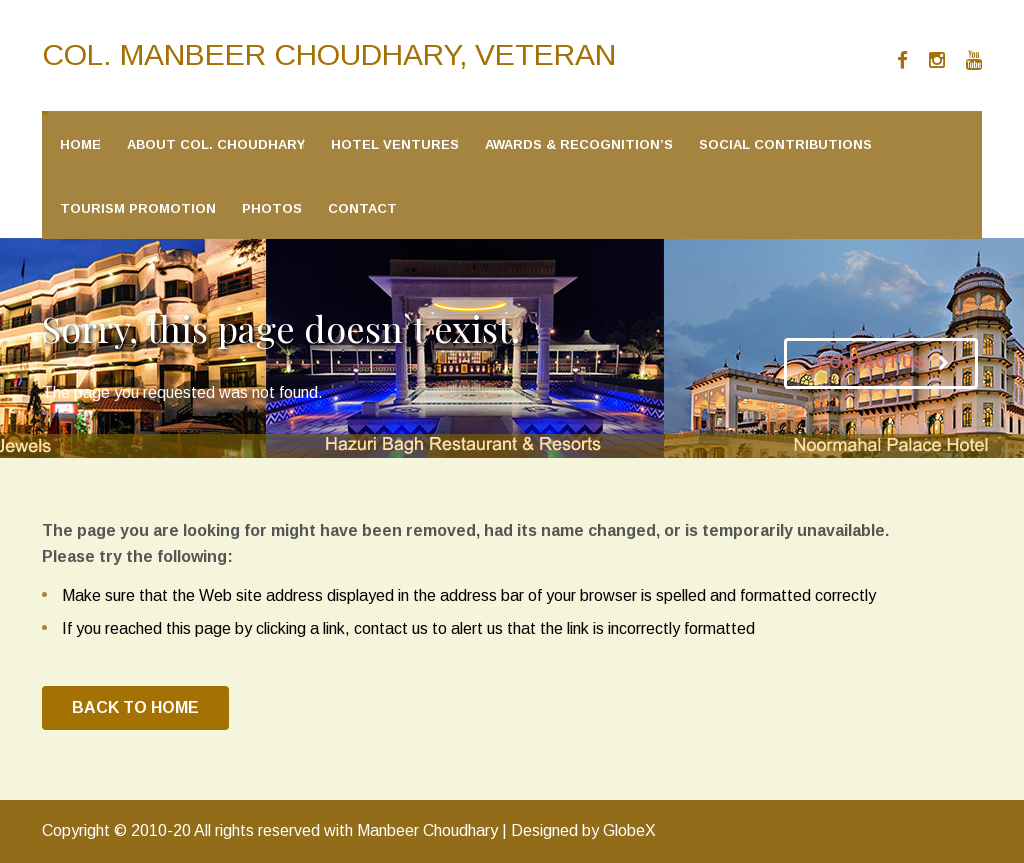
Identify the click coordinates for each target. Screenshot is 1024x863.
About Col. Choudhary (216, 144)
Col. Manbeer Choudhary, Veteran (329, 54)
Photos (272, 208)
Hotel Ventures (395, 144)
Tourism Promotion (138, 208)
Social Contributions (785, 144)
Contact (362, 208)
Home (80, 144)
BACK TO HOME (135, 707)
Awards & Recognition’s (579, 144)
